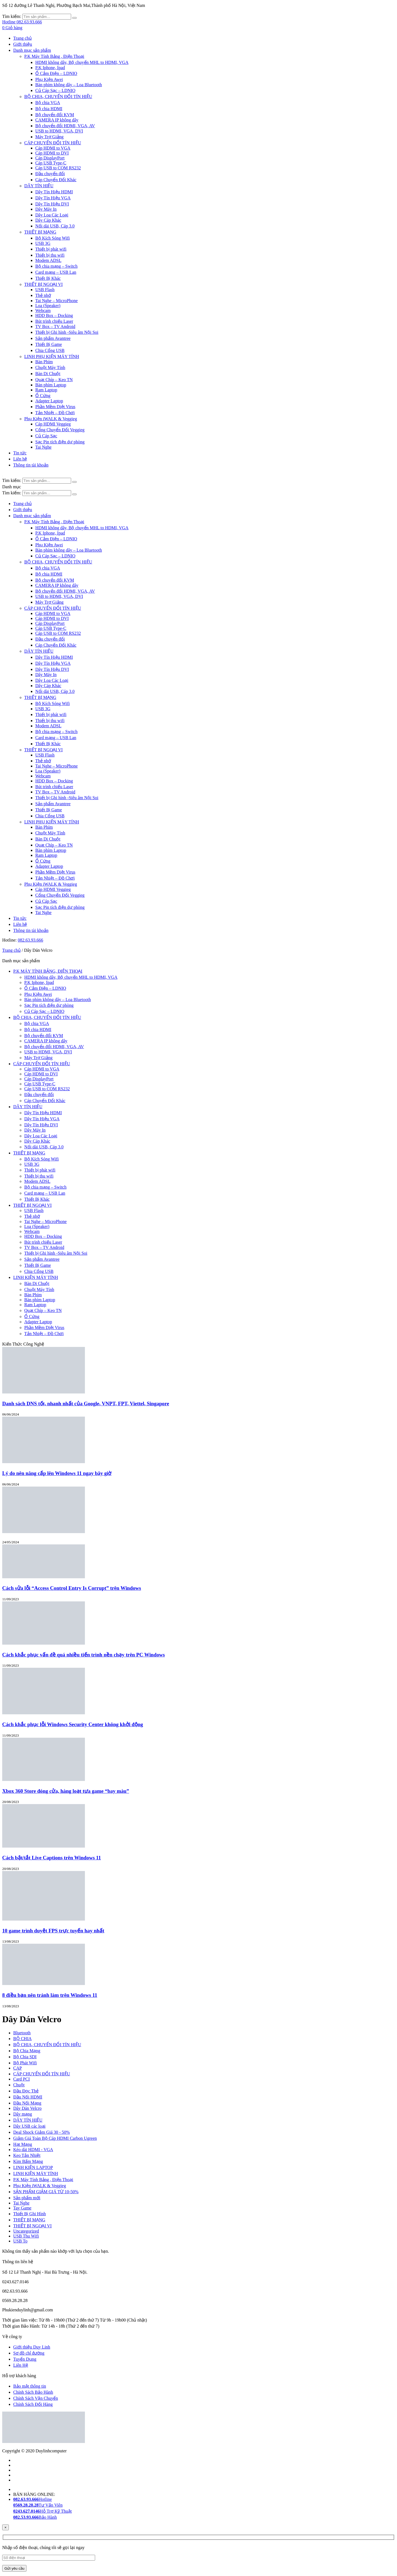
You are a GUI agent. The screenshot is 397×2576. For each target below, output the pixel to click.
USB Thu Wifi (26, 2236)
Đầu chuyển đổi (50, 173)
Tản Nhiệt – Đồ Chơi (55, 412)
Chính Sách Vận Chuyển (35, 2398)
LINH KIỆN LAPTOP (33, 2167)
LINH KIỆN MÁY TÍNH (35, 1277)
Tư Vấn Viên (38, 2505)
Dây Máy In (46, 209)
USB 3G (42, 243)
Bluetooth (22, 2032)
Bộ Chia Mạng (26, 2050)
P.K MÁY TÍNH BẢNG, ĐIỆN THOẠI (47, 971)
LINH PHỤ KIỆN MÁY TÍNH (51, 356)
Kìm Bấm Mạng (28, 2161)
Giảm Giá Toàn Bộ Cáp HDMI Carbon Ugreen (55, 2138)
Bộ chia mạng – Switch (56, 266)
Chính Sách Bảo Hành (33, 2392)
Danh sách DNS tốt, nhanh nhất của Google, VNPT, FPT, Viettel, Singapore (85, 1403)
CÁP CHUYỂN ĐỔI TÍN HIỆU (52, 142)
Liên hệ (20, 459)
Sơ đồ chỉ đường (28, 2353)
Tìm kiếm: (11, 16)
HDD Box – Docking (54, 315)
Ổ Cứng (42, 395)
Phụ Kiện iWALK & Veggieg (50, 418)
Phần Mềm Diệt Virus (55, 406)
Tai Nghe (43, 447)
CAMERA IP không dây (56, 120)
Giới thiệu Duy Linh (31, 2347)
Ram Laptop (46, 389)
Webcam (43, 310)
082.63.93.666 (30, 940)
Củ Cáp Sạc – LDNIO (55, 90)
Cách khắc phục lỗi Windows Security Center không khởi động (72, 1724)
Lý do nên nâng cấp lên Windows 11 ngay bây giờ (57, 1473)
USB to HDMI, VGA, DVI (59, 131)
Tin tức (19, 453)
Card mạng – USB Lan (55, 272)
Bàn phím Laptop (50, 385)
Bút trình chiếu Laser (54, 321)
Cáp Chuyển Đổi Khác (55, 179)
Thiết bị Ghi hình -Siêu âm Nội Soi (66, 332)
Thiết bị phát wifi (50, 249)
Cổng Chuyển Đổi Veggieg (59, 429)
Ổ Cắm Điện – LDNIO (56, 73)
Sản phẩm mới (26, 2197)
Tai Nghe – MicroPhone (56, 300)
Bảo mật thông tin (29, 2386)
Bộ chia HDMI (48, 108)
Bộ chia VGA (47, 102)
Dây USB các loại (29, 2126)
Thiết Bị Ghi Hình (29, 2213)
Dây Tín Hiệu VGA (53, 198)
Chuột (19, 2085)
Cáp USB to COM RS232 (58, 168)
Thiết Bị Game (48, 344)
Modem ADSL (48, 260)
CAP (17, 2068)
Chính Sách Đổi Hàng (33, 2404)
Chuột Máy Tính (50, 367)
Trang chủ (22, 38)
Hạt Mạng (22, 2144)
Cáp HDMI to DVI (52, 153)
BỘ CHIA (22, 2038)
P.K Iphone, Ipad (50, 67)
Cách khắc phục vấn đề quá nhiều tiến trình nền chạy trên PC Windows (83, 1655)
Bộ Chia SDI (25, 2056)
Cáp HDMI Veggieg (53, 424)
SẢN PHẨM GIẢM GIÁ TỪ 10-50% (46, 2191)
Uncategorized (26, 2231)
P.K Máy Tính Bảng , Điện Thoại (54, 56)
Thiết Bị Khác (48, 278)
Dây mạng (22, 2114)
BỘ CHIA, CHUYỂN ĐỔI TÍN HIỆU (58, 96)
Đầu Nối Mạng (27, 2103)
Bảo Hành (35, 2517)
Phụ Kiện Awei (49, 79)
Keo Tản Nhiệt (27, 2155)
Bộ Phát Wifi (25, 2062)
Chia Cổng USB (50, 350)
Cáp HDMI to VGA (52, 148)
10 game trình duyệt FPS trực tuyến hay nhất (53, 1931)
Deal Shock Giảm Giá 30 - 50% (41, 2132)
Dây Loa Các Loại (51, 215)
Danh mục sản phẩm (32, 50)
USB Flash (45, 289)
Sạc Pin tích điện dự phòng (60, 442)
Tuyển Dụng (24, 2359)
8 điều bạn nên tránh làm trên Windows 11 (49, 1995)
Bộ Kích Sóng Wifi (52, 238)
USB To (20, 2241)
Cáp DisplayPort (50, 158)
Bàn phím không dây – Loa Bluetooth (68, 84)
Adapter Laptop (49, 400)
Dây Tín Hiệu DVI (52, 204)
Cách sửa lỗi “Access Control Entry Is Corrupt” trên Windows (71, 1588)
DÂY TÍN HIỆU (38, 185)
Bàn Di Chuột (47, 373)
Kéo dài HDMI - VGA (33, 2149)
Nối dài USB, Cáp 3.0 (54, 226)
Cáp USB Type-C (50, 163)
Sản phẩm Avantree (53, 338)
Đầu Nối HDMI (27, 2097)
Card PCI (21, 2079)
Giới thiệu (22, 44)
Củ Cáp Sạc (46, 435)
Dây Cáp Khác (48, 220)
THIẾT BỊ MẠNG (40, 232)
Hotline (32, 2499)
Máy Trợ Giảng (49, 136)
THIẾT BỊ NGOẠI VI (43, 284)
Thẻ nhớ (43, 295)
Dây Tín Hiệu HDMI (54, 191)
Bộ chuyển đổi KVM (54, 114)
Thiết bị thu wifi (50, 255)
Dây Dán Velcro (27, 2108)
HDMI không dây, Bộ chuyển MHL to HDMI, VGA (81, 62)
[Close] (5, 2527)
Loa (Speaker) (47, 305)
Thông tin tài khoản (31, 465)
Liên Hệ (20, 2365)
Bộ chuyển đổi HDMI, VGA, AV (65, 125)
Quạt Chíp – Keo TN (54, 379)
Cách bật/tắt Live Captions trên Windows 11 (51, 1858)
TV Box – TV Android (55, 326)
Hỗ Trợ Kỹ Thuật (42, 2511)
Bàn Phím (44, 361)
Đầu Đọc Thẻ (26, 2091)
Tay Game (22, 2208)
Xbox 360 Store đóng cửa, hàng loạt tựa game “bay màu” (65, 1791)
